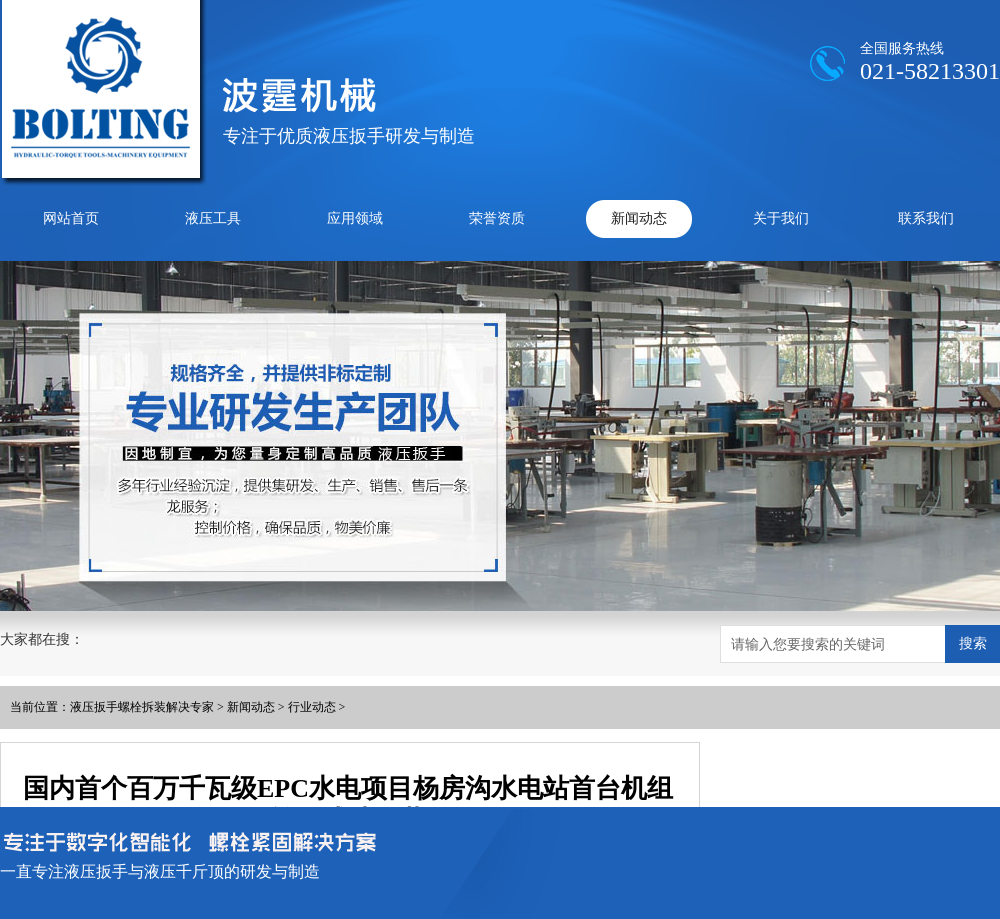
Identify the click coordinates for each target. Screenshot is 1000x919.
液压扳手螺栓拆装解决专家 (142, 707)
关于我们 (781, 218)
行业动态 (312, 707)
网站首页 (71, 218)
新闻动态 (639, 218)
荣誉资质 (497, 218)
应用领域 (355, 218)
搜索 (973, 643)
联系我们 (926, 218)
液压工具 (213, 218)
